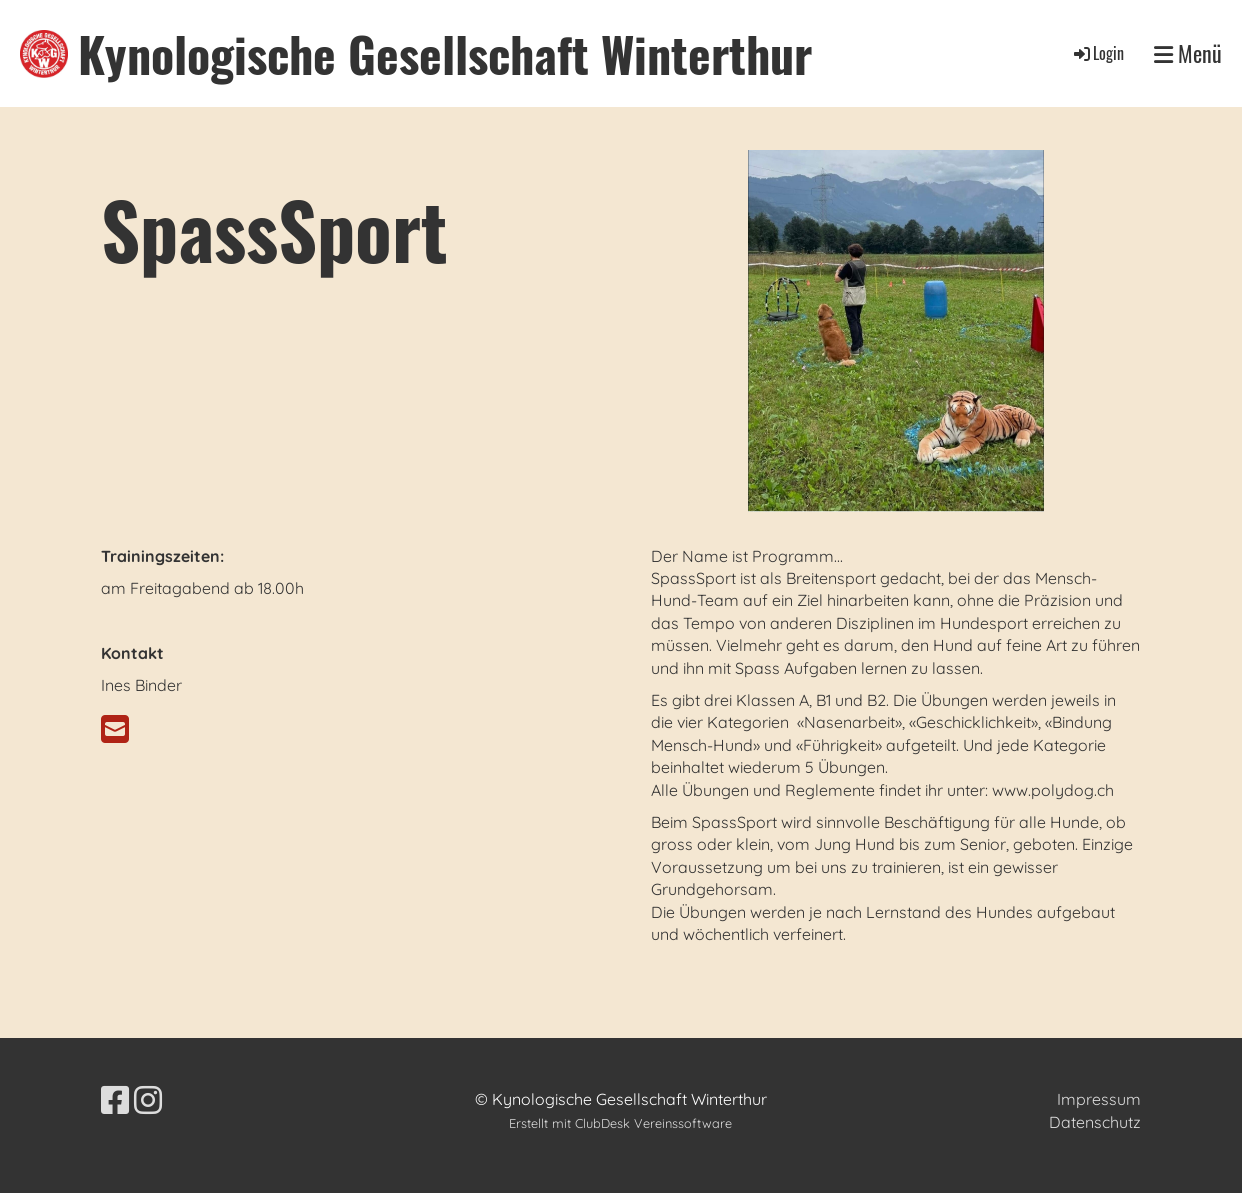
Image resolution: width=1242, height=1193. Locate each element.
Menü (1188, 53)
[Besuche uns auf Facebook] (115, 1100)
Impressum (1099, 1099)
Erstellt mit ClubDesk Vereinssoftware (620, 1123)
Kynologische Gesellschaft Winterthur (445, 53)
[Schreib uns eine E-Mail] (115, 729)
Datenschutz (1095, 1122)
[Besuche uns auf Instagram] (148, 1100)
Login (1097, 53)
